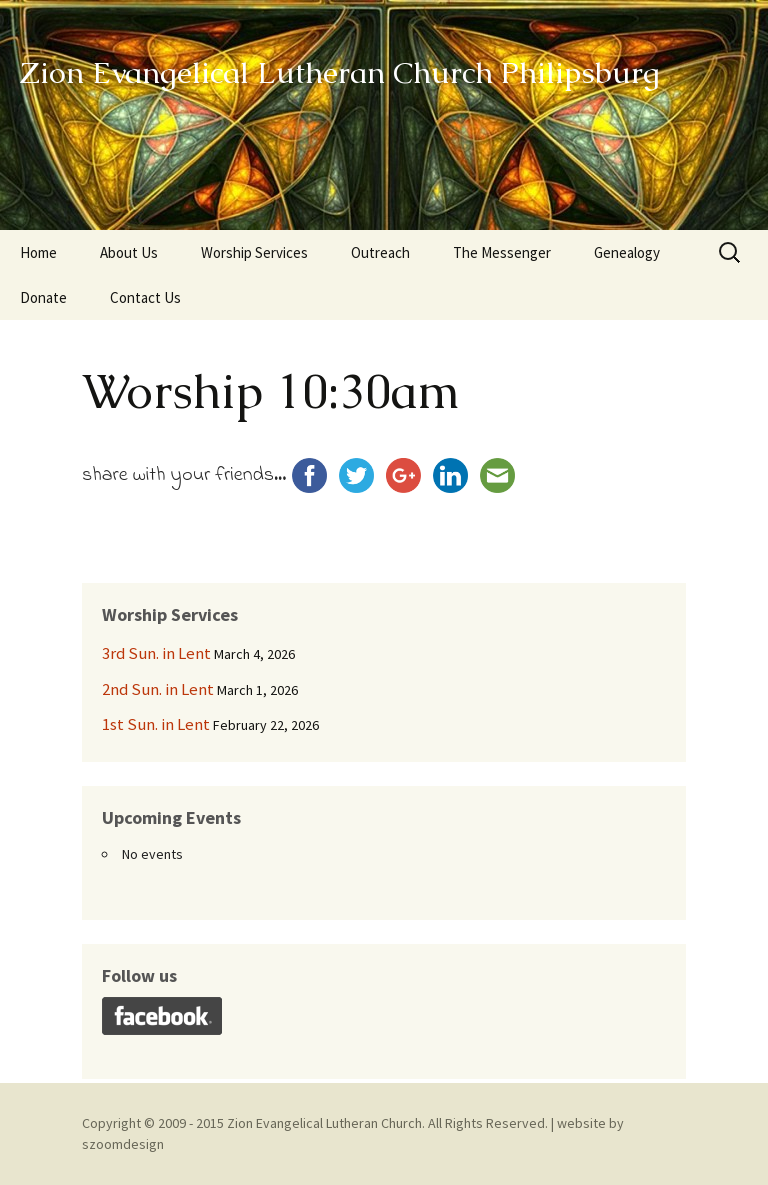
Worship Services (254, 252)
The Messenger (502, 252)
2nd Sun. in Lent (158, 689)
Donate (43, 297)
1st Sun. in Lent (156, 724)
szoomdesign (123, 1144)
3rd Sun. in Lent (156, 653)
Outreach (380, 252)
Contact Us (145, 297)
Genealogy (627, 252)
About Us (129, 252)
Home (38, 252)
